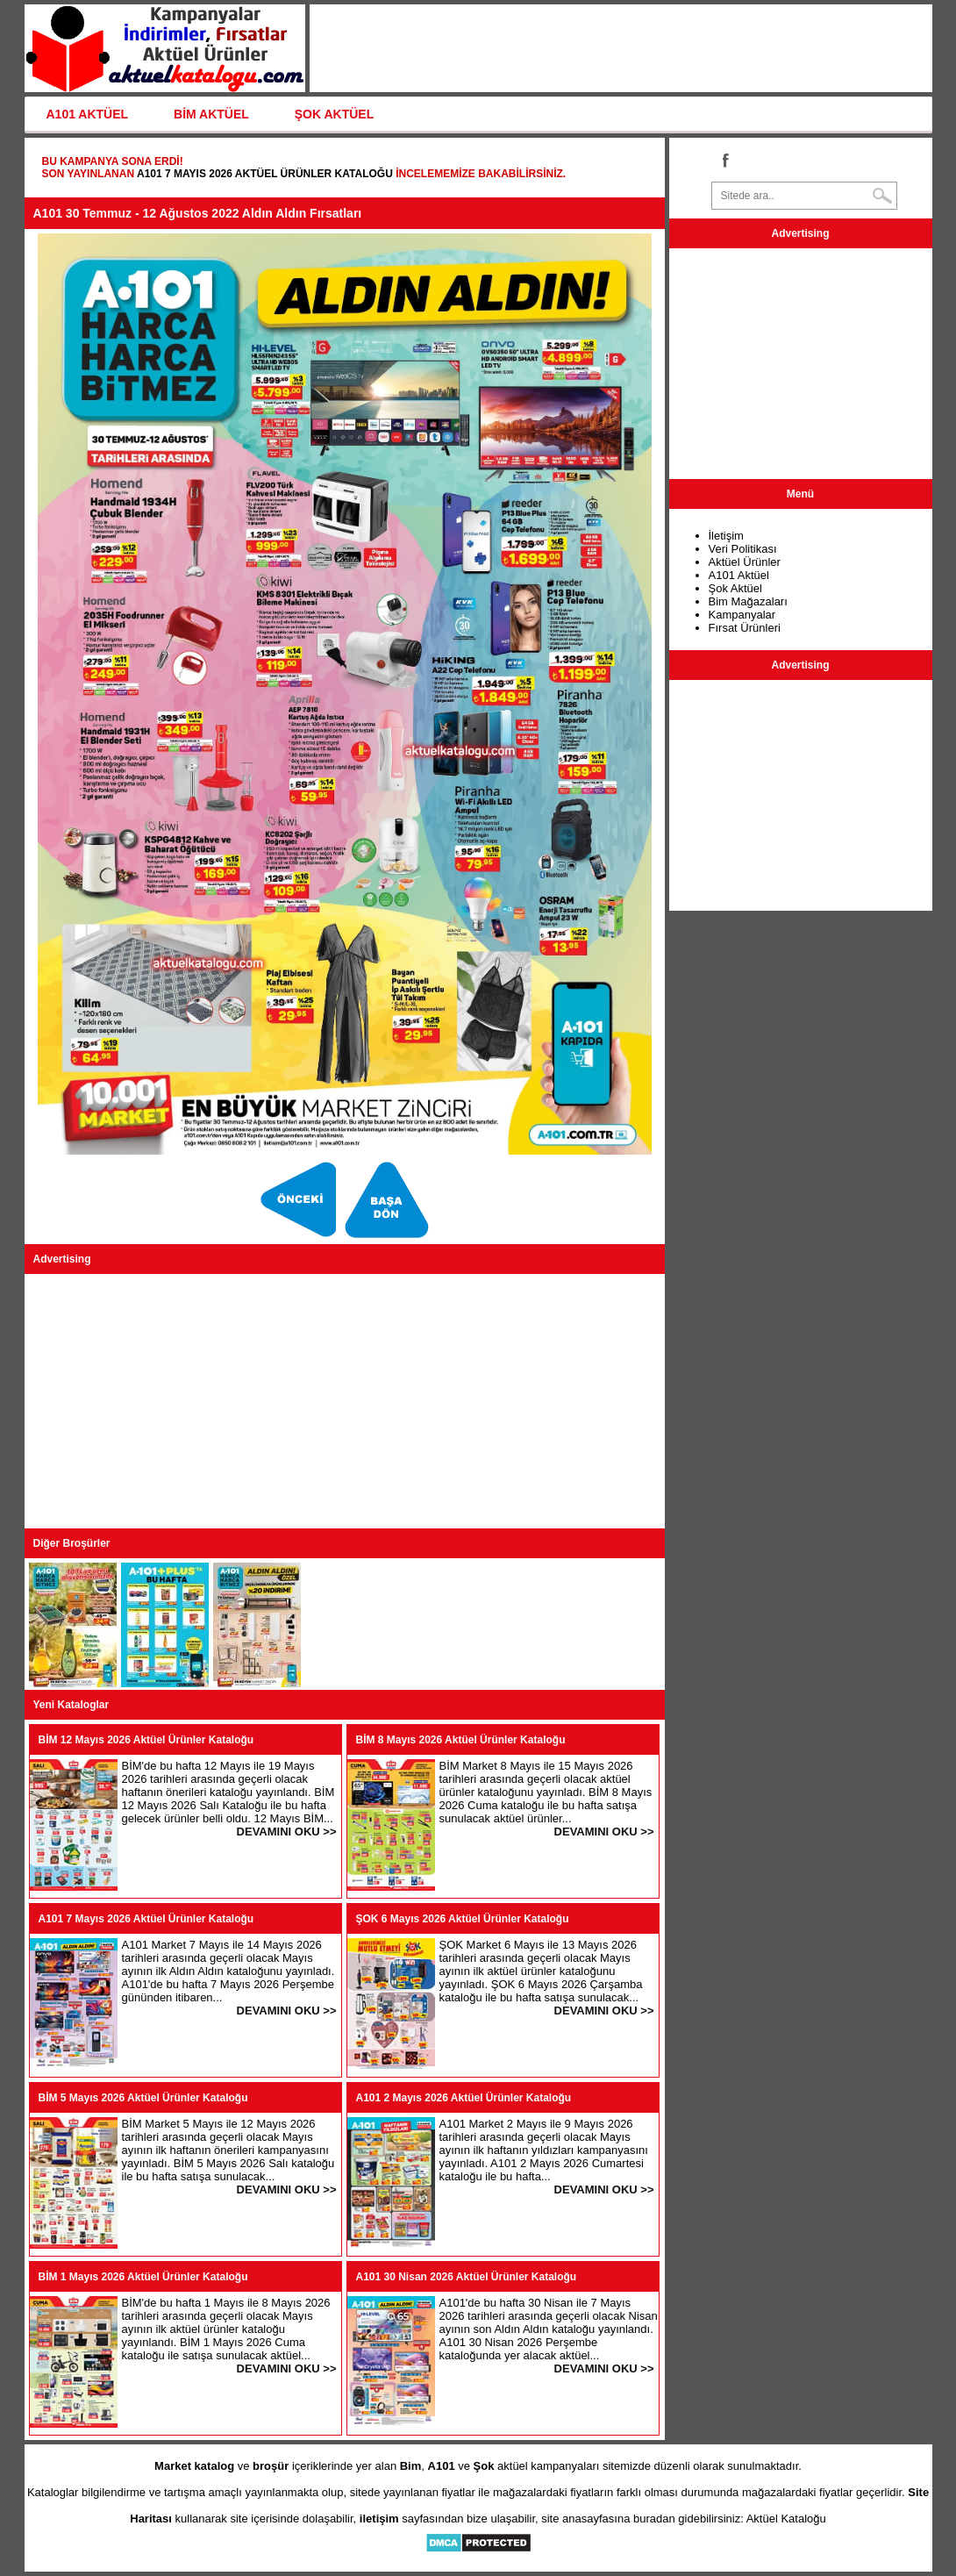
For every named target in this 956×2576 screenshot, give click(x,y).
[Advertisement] (345, 1401)
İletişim (726, 535)
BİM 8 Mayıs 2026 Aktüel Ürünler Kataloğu (461, 1740)
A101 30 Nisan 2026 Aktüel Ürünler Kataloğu (466, 2277)
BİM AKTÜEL (211, 114)
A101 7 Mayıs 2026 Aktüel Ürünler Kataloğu (265, 174)
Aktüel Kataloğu (786, 2518)
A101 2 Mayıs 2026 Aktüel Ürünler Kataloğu (464, 2098)
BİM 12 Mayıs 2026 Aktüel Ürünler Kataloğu (146, 1740)
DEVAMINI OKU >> (287, 1831)
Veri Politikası (743, 548)
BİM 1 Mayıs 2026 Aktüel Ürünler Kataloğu (143, 2277)
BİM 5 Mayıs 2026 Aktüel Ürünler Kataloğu (143, 2098)
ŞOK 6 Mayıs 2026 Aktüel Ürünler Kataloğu (462, 1919)
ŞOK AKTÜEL (334, 114)
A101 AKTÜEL (87, 114)
